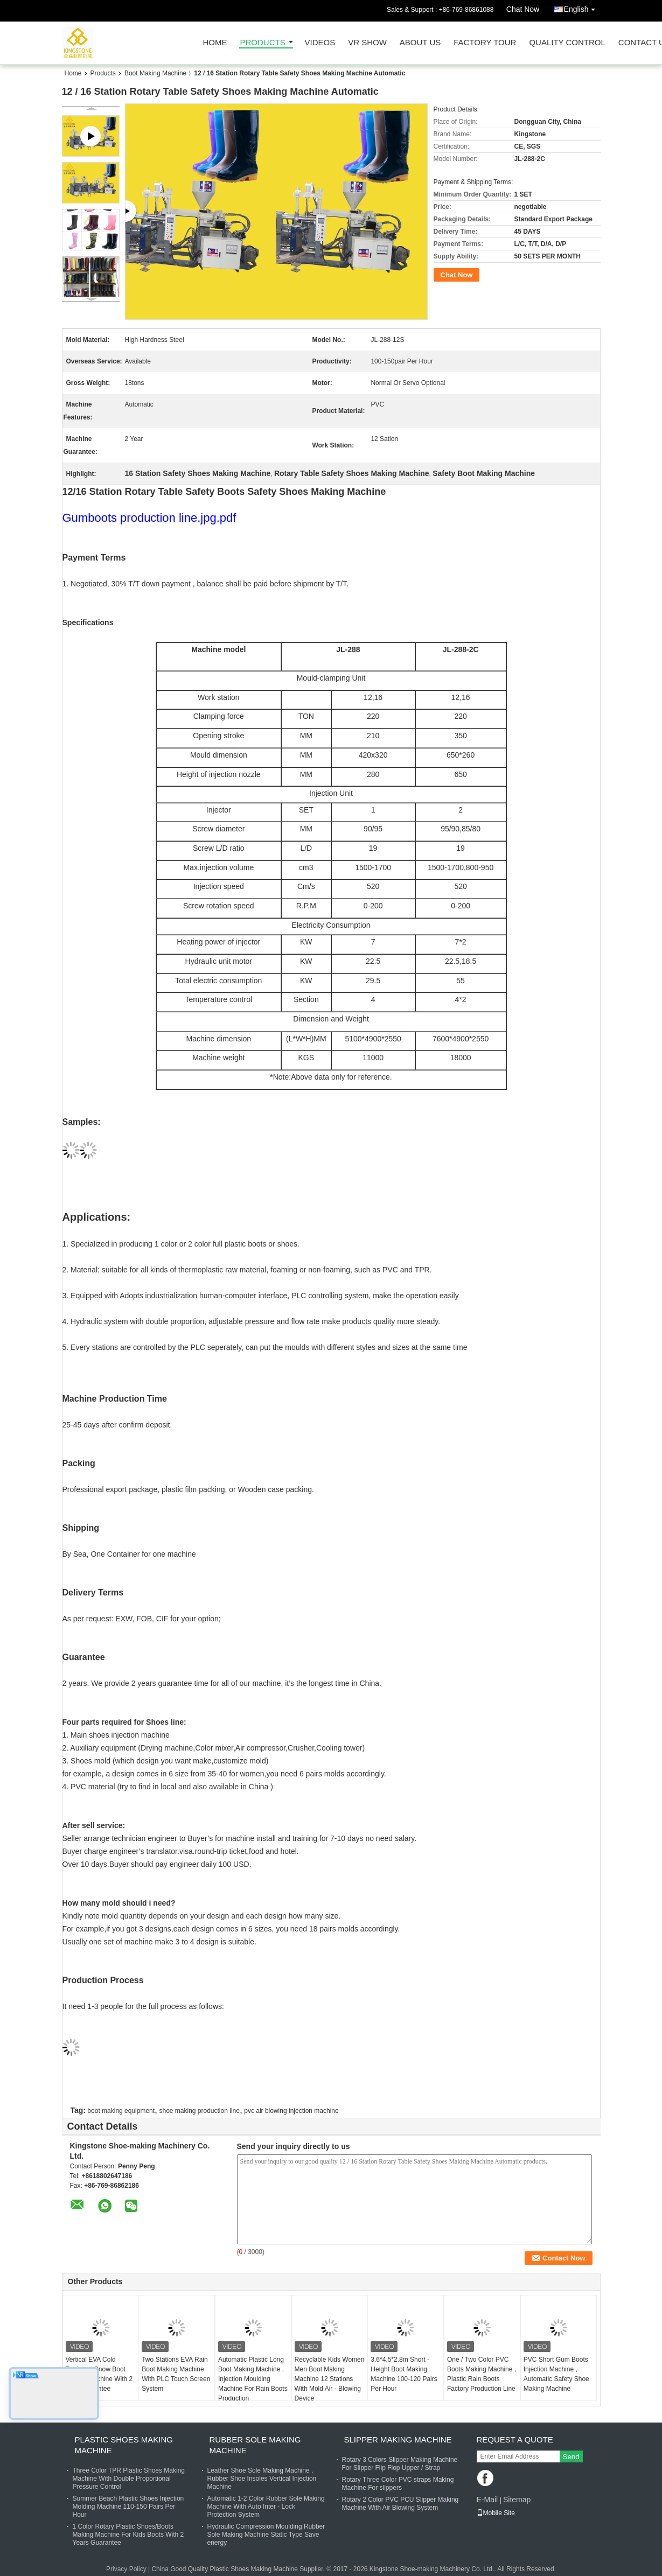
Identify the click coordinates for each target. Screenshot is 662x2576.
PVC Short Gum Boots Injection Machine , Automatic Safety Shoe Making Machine (556, 2374)
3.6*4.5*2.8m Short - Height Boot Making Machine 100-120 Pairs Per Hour (404, 2374)
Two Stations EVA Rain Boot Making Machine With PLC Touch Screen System (176, 2374)
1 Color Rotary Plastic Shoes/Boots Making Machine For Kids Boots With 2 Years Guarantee (128, 2534)
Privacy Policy (126, 2569)
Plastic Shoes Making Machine (124, 2445)
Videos (320, 43)
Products (262, 43)
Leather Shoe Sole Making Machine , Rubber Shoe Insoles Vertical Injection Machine (262, 2478)
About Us (420, 43)
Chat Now (522, 9)
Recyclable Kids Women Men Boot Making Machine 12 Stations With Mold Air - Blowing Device (330, 2379)
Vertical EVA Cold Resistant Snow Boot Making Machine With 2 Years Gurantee (99, 2374)
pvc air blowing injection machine (291, 2111)
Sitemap (517, 2499)
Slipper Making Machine (398, 2439)
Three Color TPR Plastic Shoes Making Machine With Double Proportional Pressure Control (129, 2478)
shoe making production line (199, 2111)
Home (215, 43)
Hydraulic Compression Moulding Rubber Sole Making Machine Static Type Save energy (266, 2534)
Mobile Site (496, 2513)
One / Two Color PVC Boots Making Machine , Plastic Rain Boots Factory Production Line (481, 2374)
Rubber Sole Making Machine (255, 2445)
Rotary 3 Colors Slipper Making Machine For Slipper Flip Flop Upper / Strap (400, 2464)
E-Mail (487, 2499)
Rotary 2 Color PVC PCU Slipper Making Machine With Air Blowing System (400, 2503)
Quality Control (567, 43)
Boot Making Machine (155, 73)
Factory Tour (485, 43)
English (582, 7)
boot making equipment (121, 2111)
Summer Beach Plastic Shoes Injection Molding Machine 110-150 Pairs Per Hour (128, 2506)
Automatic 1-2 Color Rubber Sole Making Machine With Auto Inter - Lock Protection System (266, 2506)
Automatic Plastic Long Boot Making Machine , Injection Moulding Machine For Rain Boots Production (253, 2379)
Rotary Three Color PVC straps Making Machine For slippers (398, 2483)
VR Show (367, 43)
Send (571, 2457)
